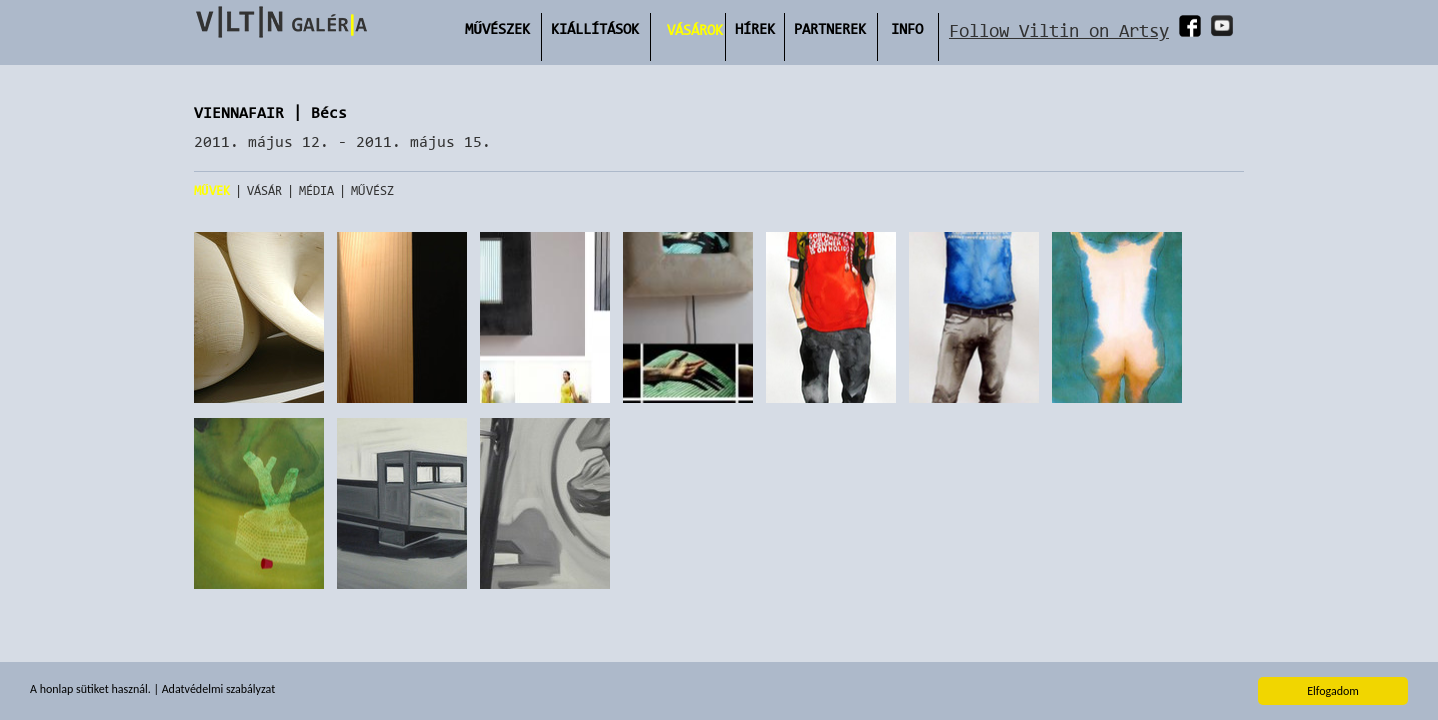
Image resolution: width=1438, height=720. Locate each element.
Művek (212, 190)
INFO (907, 28)
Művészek (497, 28)
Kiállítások (595, 28)
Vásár (264, 190)
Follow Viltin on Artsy (1059, 30)
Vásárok (695, 29)
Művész (372, 190)
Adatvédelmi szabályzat (218, 690)
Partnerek (830, 28)
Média (316, 190)
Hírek (755, 28)
